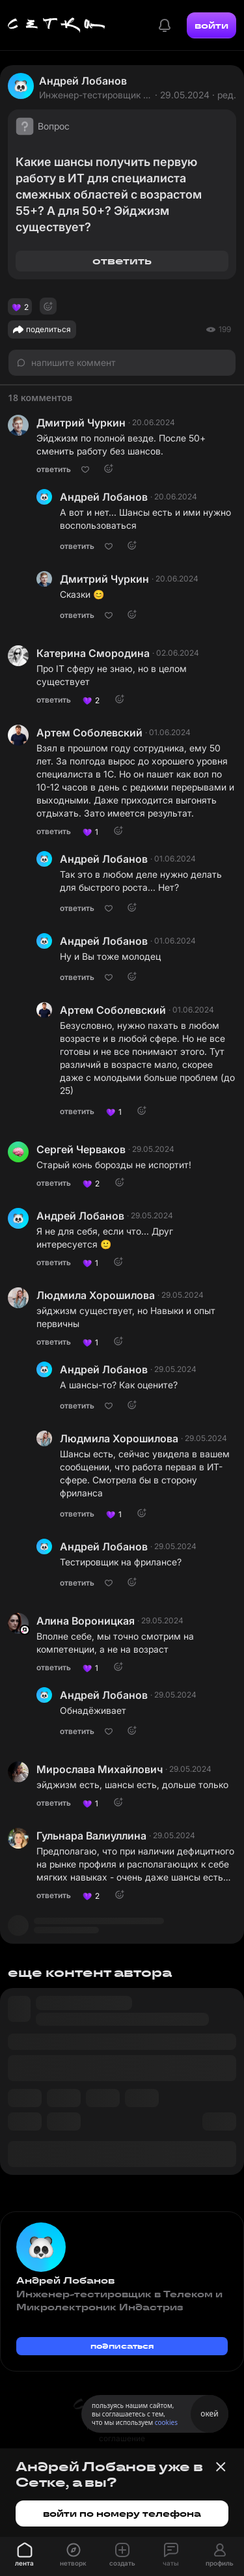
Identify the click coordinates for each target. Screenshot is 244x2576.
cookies (166, 2422)
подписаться (122, 2345)
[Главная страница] (56, 25)
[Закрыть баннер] (220, 2466)
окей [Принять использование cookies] (209, 2413)
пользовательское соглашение (122, 2432)
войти (211, 25)
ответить (122, 260)
